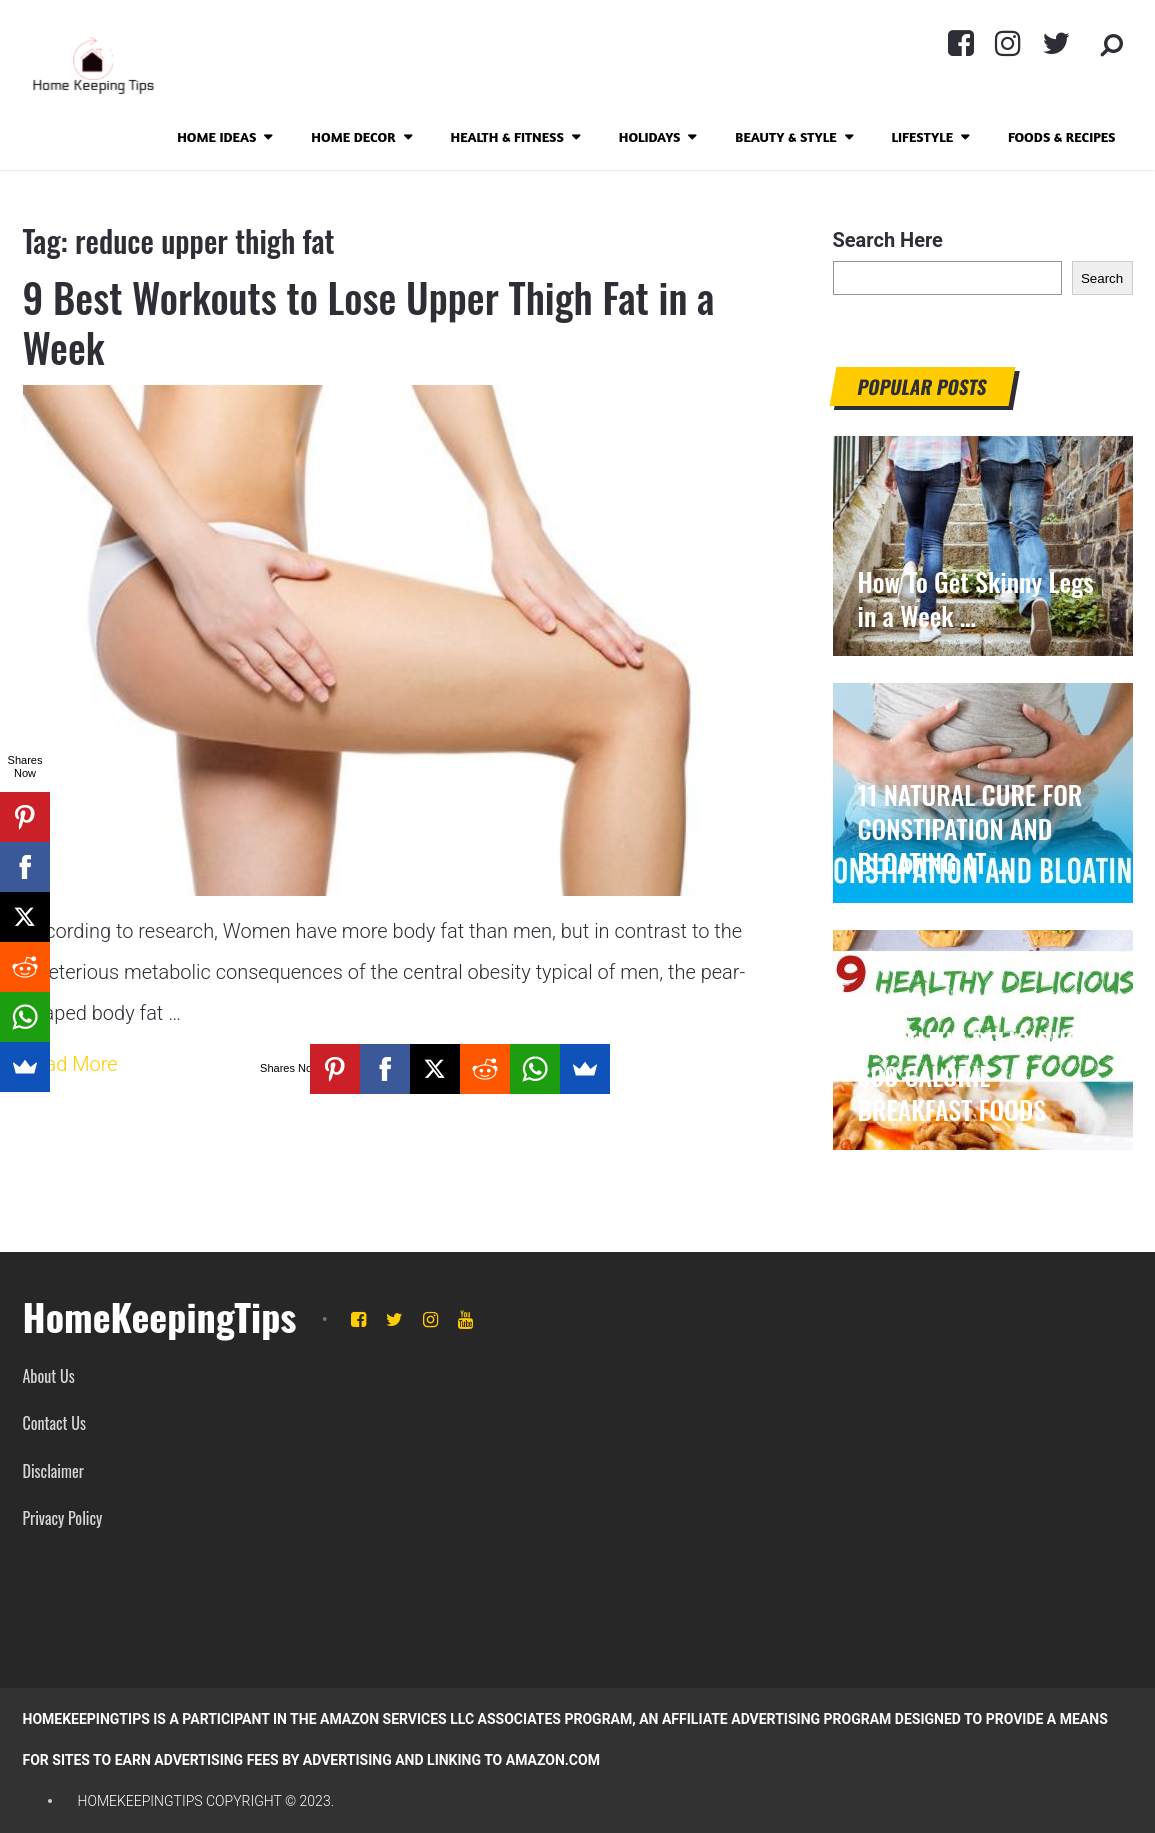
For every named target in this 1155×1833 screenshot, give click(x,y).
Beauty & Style (785, 136)
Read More (70, 1064)
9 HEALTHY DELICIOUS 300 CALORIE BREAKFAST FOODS (968, 1076)
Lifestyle (922, 136)
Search (1102, 278)
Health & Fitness (507, 136)
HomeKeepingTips (160, 1316)
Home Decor (353, 136)
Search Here (888, 240)
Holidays (650, 136)
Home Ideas (216, 136)
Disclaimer (53, 1471)
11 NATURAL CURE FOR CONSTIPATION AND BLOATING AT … (970, 829)
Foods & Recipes (1062, 136)
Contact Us (54, 1423)
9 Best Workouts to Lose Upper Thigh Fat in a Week (369, 322)
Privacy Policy (63, 1518)
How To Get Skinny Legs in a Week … (976, 599)
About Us (49, 1376)
